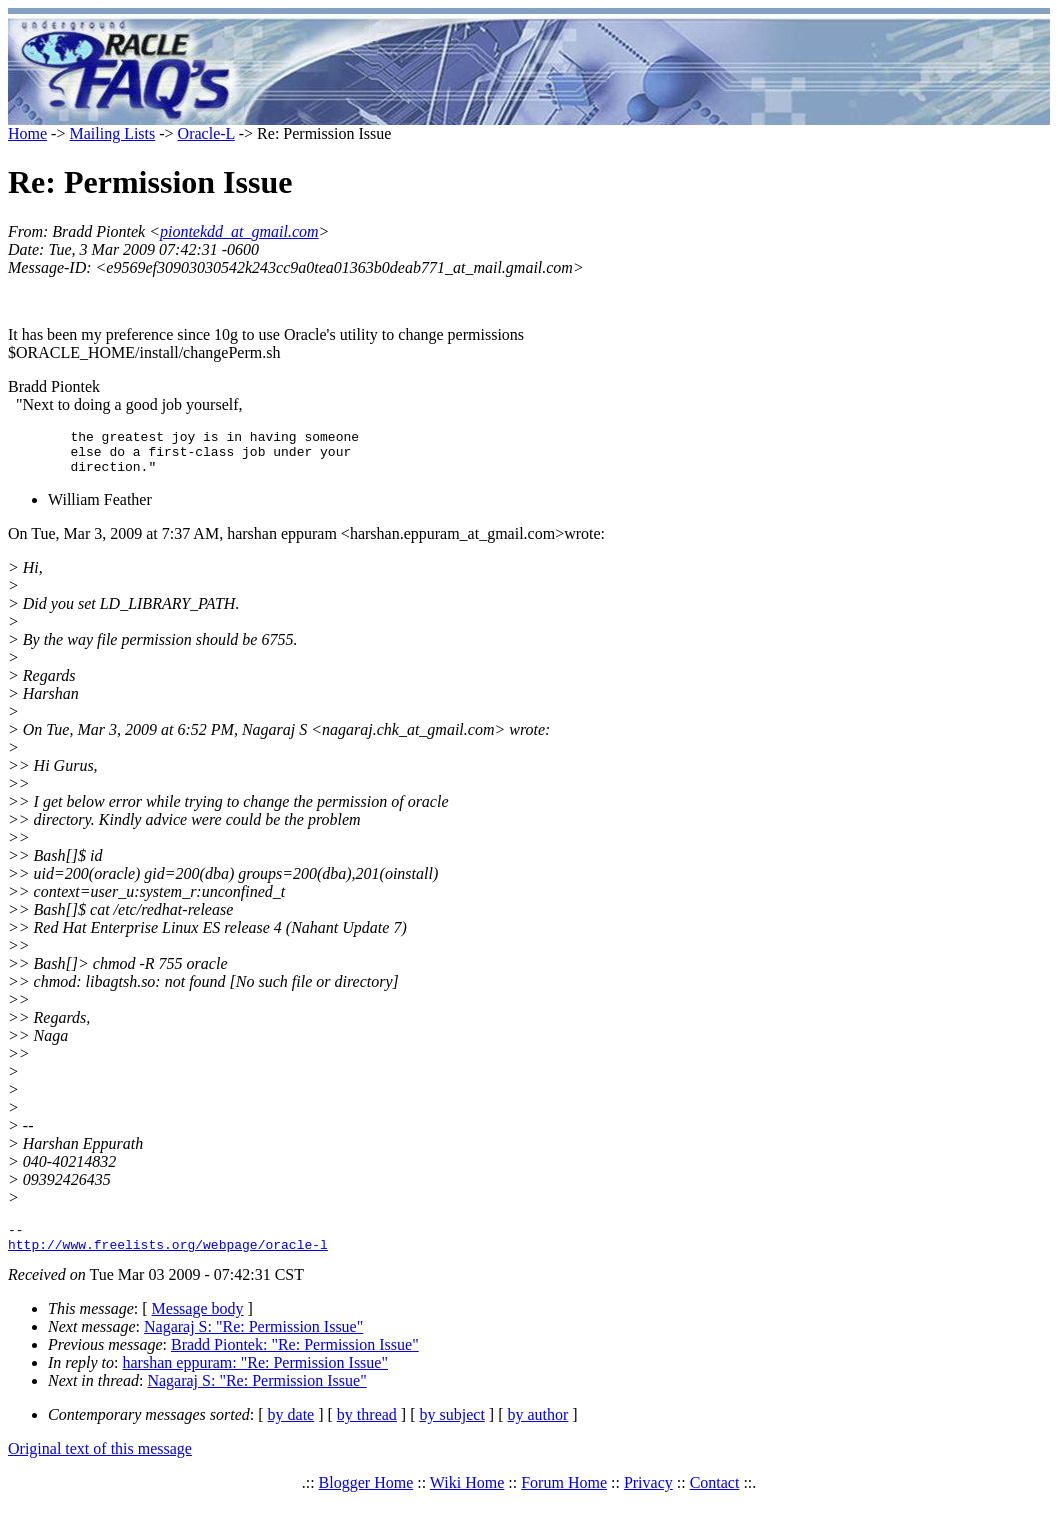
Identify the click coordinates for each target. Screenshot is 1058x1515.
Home (27, 133)
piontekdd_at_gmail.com (239, 231)
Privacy (648, 1497)
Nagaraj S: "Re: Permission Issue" (253, 1341)
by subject (452, 1429)
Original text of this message (100, 1463)
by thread (367, 1429)
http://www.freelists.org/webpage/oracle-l (168, 1259)
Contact (715, 1497)
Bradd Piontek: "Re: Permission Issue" (295, 1359)
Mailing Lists (112, 133)
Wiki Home (467, 1497)
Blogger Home (366, 1497)
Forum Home (564, 1497)
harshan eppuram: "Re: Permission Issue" (255, 1377)
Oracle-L (206, 133)
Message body (198, 1323)
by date (291, 1429)
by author (537, 1429)
